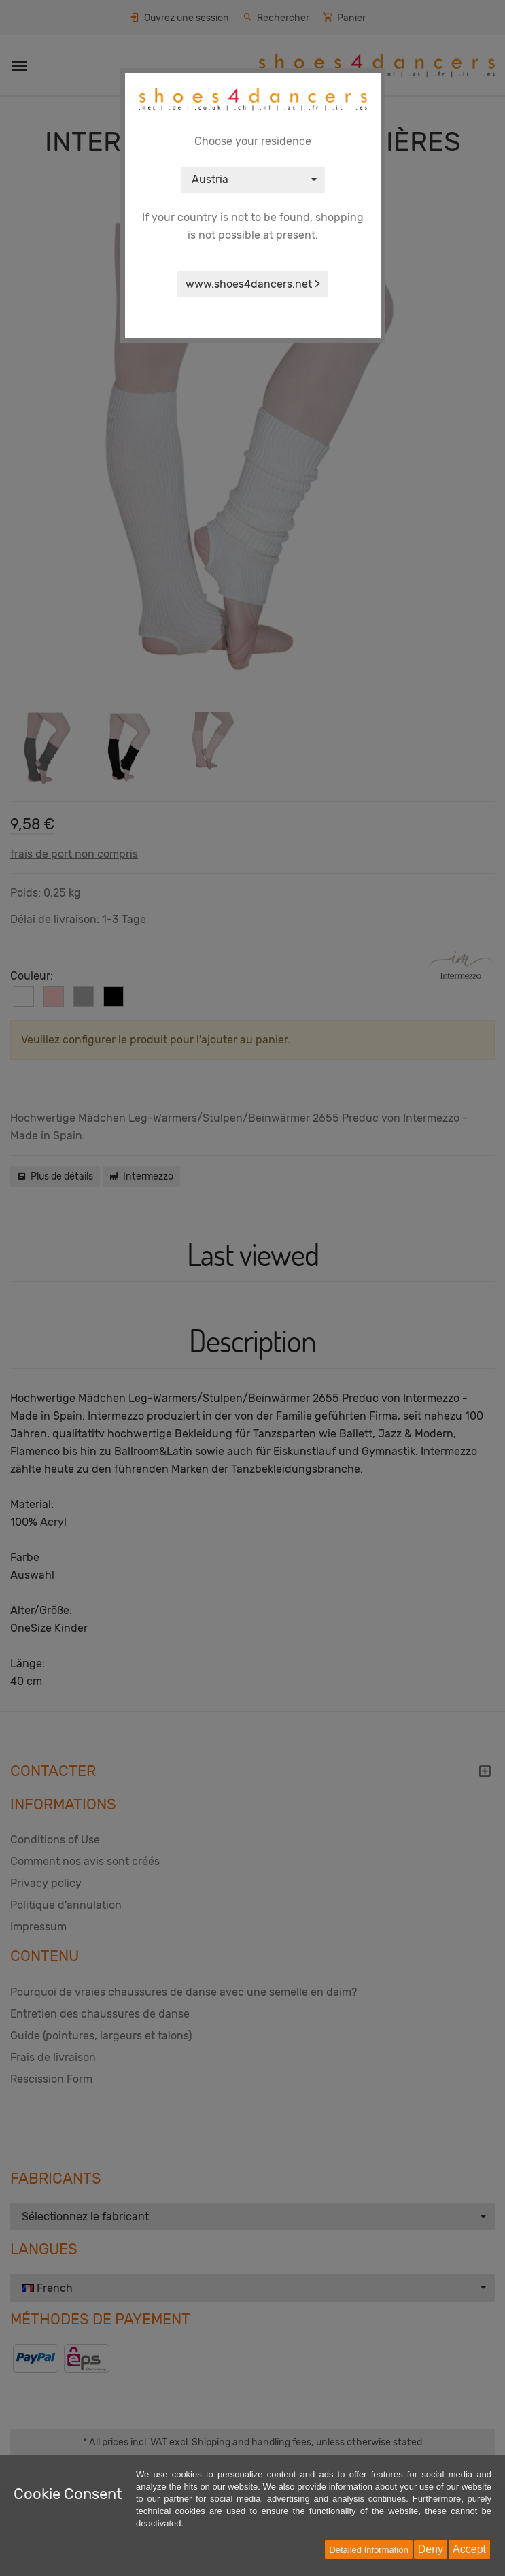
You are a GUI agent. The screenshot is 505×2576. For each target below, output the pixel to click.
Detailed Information (368, 2550)
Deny (430, 2549)
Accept (469, 2549)
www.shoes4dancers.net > (253, 284)
